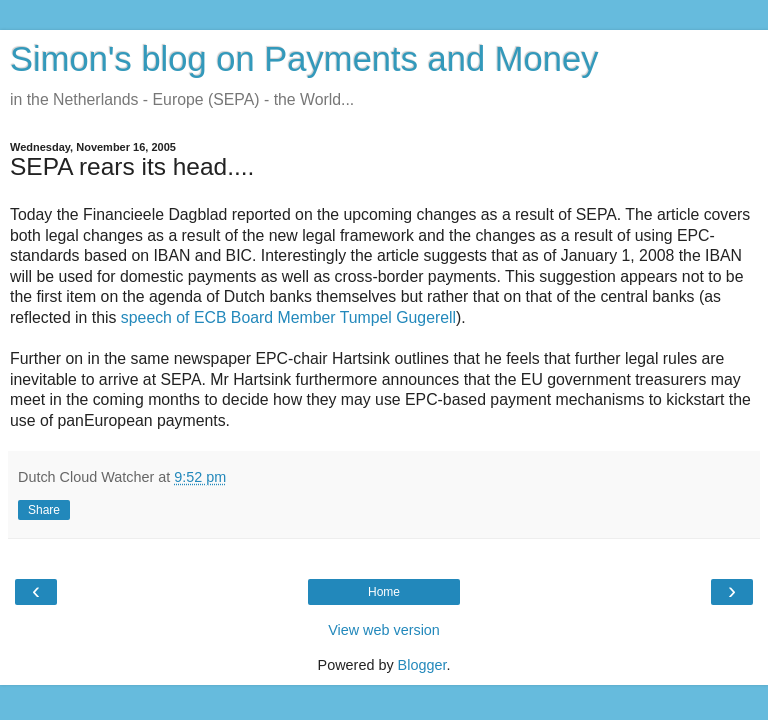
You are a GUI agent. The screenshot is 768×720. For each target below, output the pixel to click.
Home (384, 592)
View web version (384, 630)
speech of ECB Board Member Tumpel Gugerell (288, 317)
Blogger (422, 665)
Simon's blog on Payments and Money (304, 59)
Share (44, 510)
